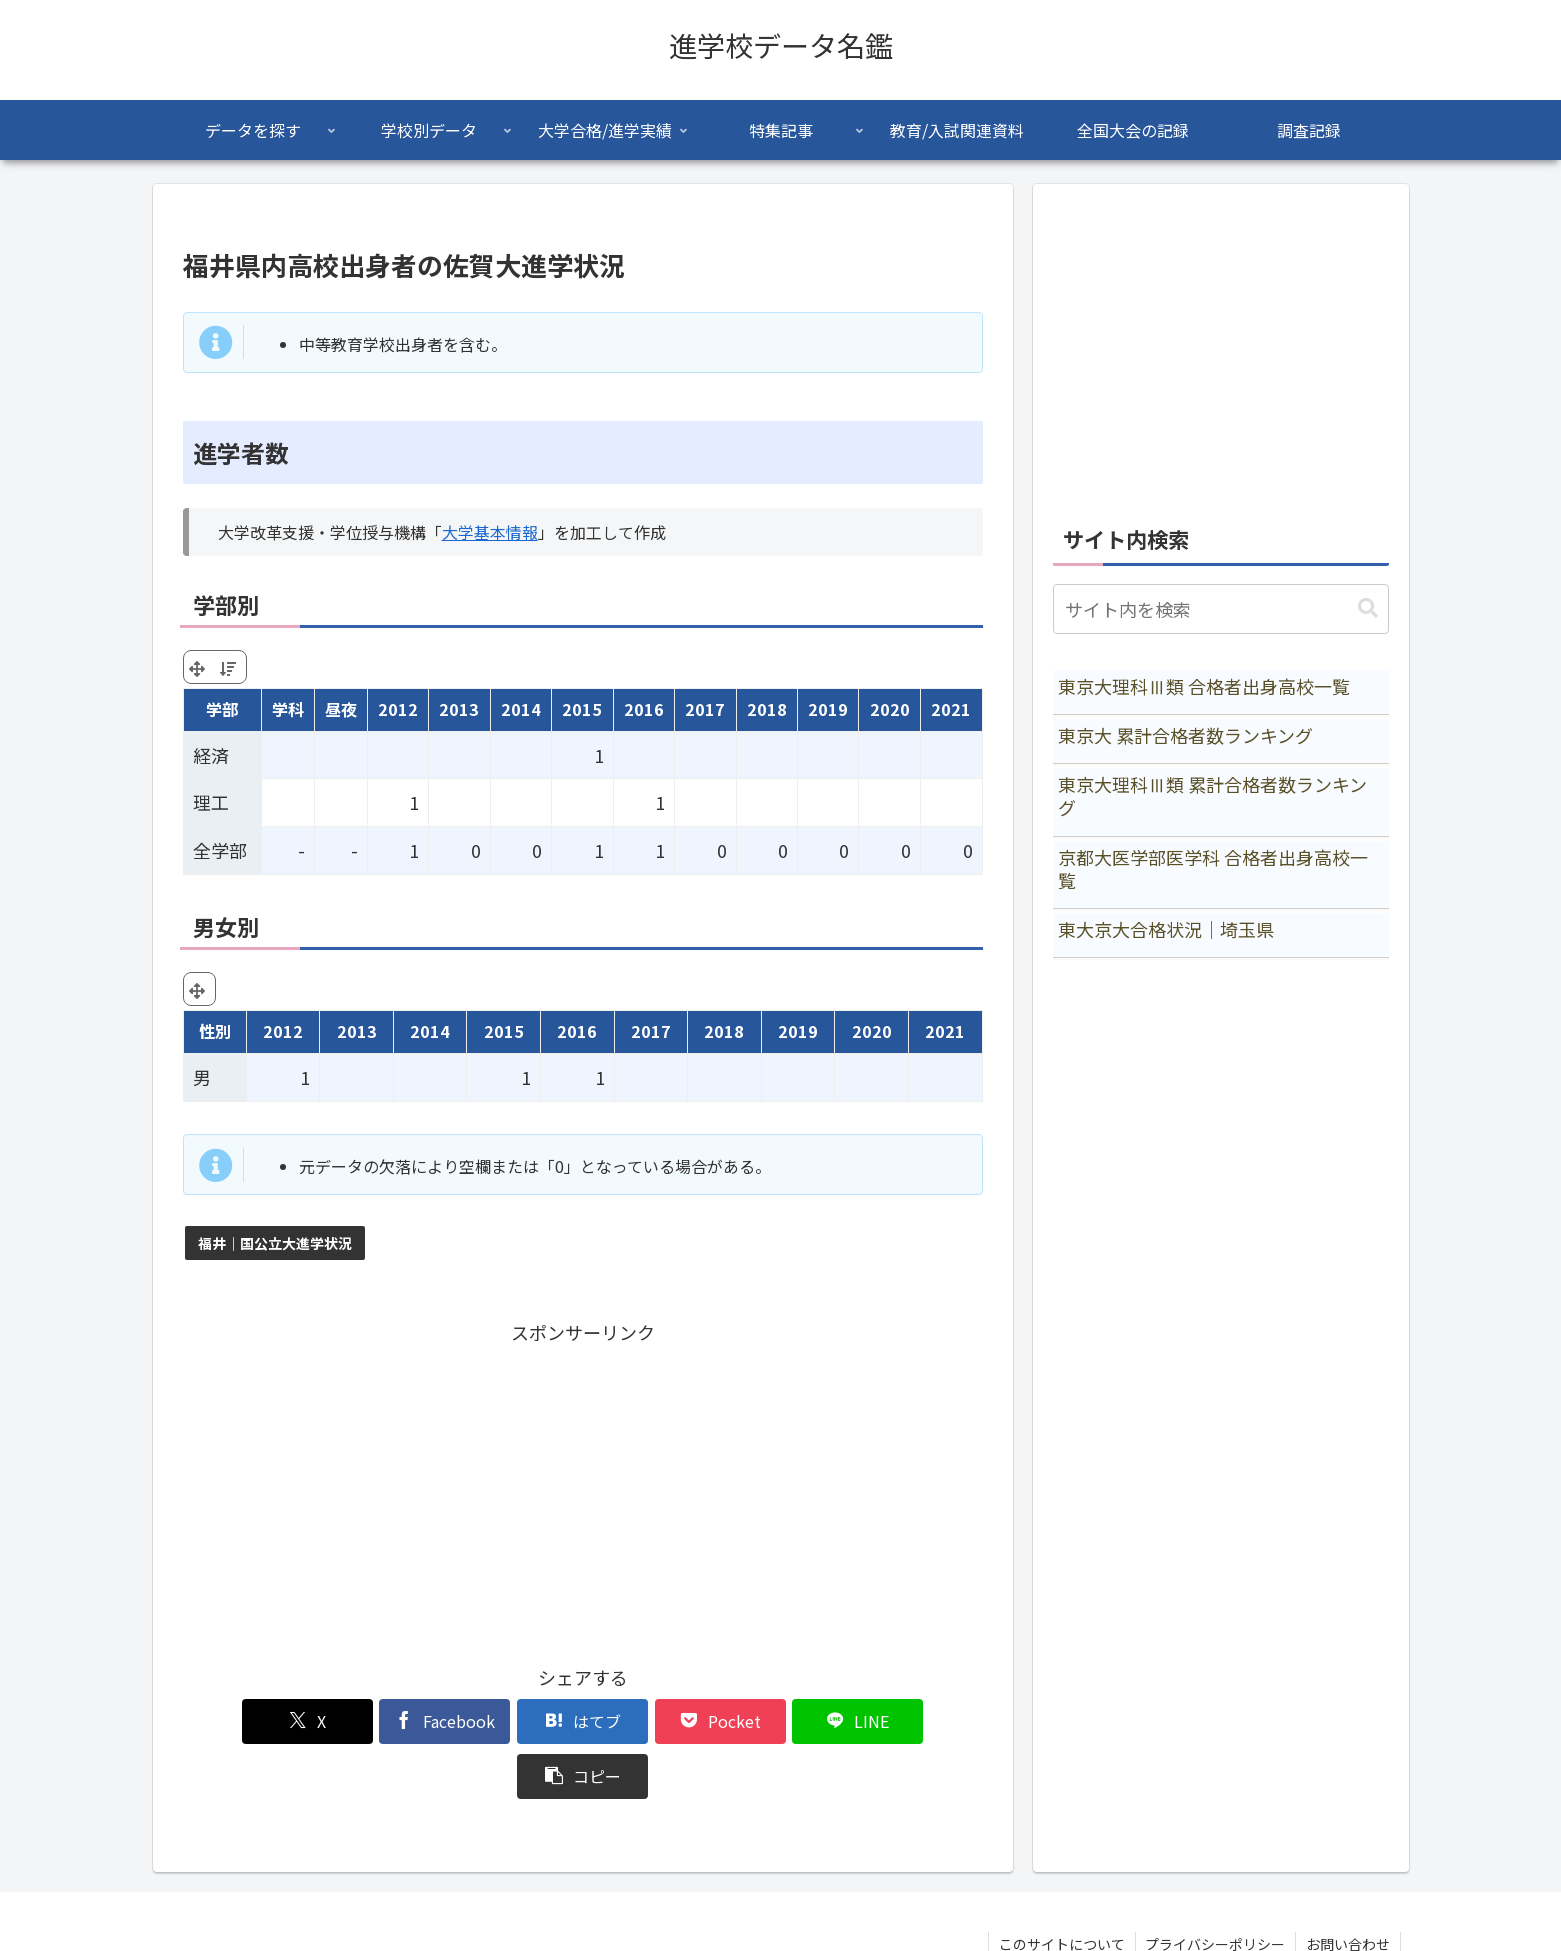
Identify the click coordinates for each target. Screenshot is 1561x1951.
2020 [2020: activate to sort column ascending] (890, 709)
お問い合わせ (1348, 1889)
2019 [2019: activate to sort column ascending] (828, 709)
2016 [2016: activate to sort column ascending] (644, 709)
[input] (1221, 609)
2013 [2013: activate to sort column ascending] (459, 709)
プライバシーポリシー (1215, 1889)
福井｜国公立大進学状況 (275, 1243)
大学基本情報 (490, 532)
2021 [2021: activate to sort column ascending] (951, 709)
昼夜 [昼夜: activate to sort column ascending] (341, 709)
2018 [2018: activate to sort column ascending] (767, 709)
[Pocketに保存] (650, 1721)
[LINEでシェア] (784, 1721)
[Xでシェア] (247, 1721)
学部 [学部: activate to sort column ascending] (222, 709)
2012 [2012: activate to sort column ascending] (398, 709)
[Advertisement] (583, 1489)
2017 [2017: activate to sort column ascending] (705, 709)
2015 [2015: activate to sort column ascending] (582, 709)
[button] (918, 1721)
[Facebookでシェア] (381, 1721)
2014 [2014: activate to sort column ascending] (521, 709)
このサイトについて (1061, 1889)
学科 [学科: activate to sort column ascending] (288, 709)
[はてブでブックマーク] (515, 1721)
